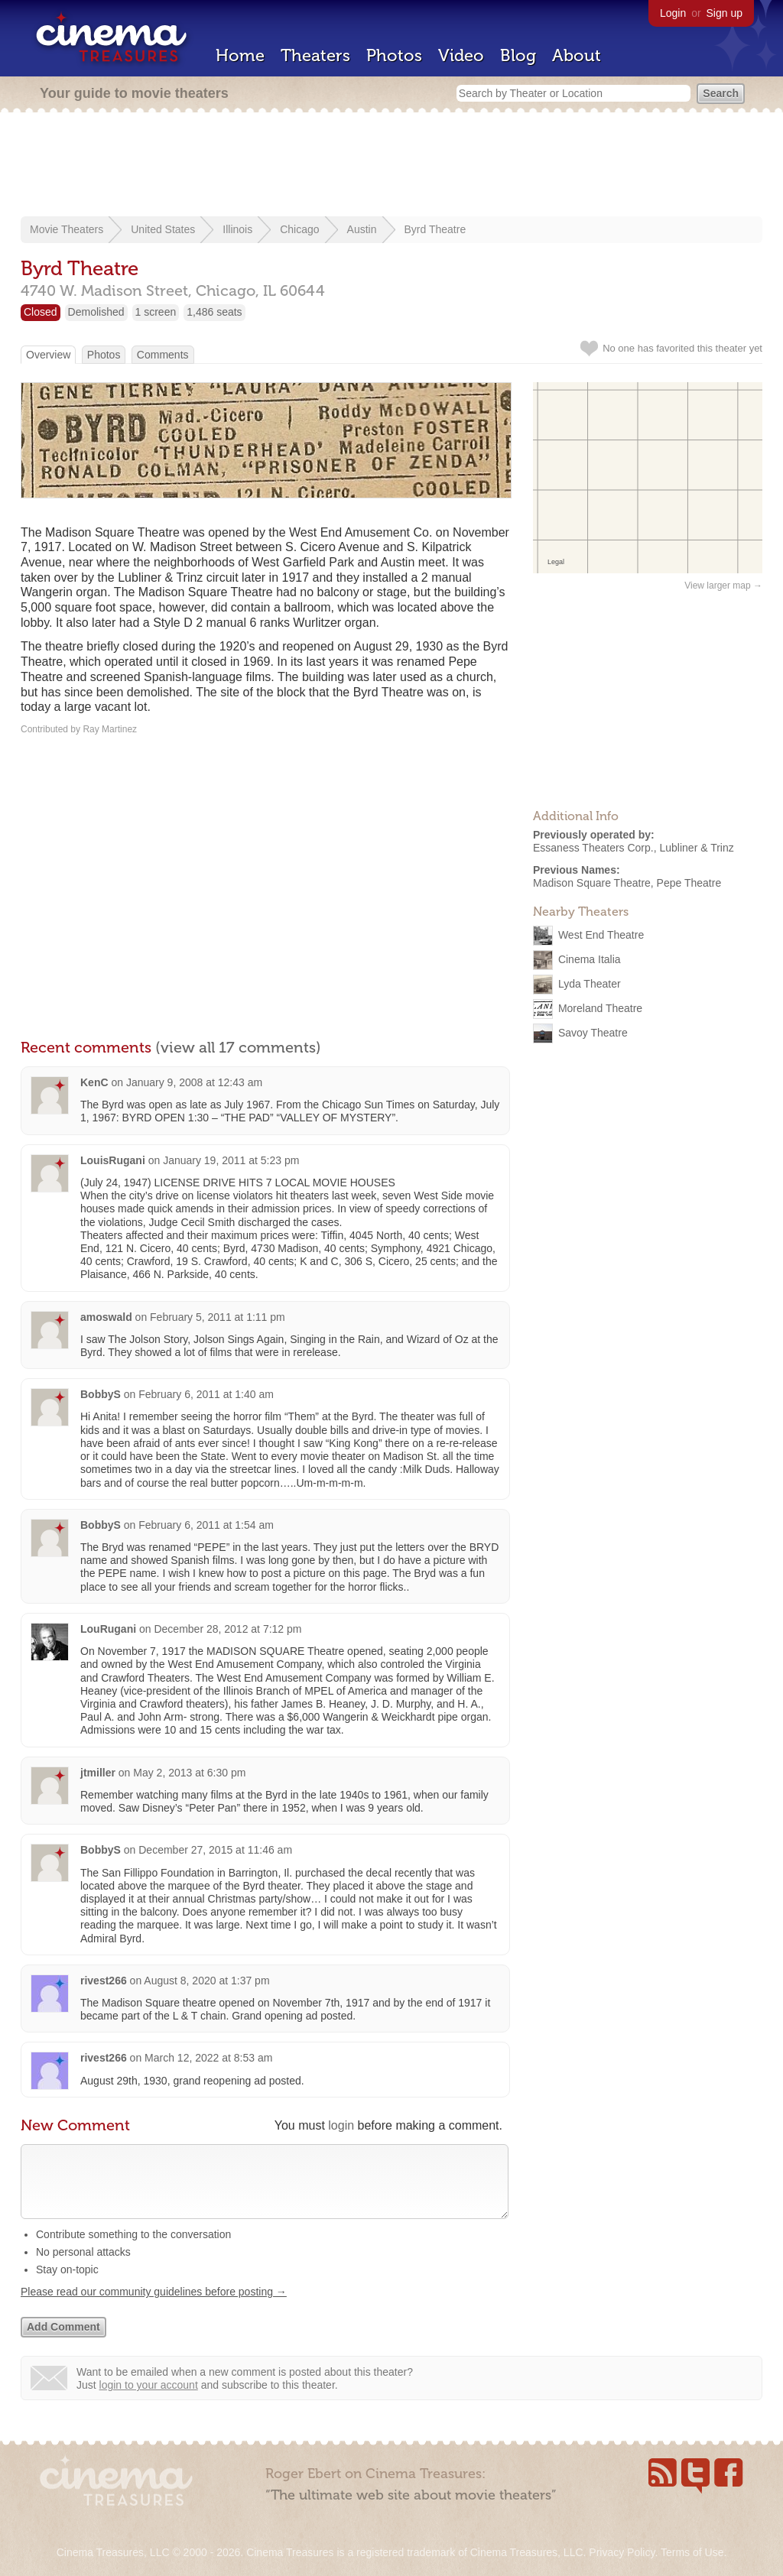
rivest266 (103, 1980)
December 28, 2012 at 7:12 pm (227, 1629)
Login (673, 13)
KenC (94, 1082)
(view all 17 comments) (238, 1047)
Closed (40, 312)
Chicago (299, 229)
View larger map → (723, 585)
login (341, 2125)
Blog (518, 55)
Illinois (237, 229)
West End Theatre (601, 935)
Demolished (96, 312)
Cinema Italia (589, 959)
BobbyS (100, 1394)
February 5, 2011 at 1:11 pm (217, 1317)
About (576, 55)
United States (163, 229)
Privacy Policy (622, 2552)
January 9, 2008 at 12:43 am (194, 1082)
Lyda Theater (589, 984)
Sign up (724, 13)
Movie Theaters (66, 229)
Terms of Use (692, 2552)
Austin (362, 229)
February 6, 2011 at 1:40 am (206, 1394)
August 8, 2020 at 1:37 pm (206, 1980)
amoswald (106, 1317)
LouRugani (108, 1629)
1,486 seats (214, 312)
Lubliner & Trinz (697, 848)
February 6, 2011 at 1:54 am (206, 1525)
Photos (394, 55)
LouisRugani (112, 1160)
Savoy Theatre (593, 1033)
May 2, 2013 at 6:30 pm (189, 1773)
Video (461, 55)
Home (240, 55)
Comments (163, 355)
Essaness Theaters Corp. (593, 848)
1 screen (156, 312)
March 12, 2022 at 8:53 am (208, 2058)
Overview (48, 355)
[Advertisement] (391, 165)
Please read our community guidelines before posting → (154, 2307)
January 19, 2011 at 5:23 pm (231, 1160)
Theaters (315, 55)
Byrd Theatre (435, 229)
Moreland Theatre (600, 1008)
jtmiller (97, 1773)
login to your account (148, 2400)
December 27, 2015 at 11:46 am (215, 1850)
